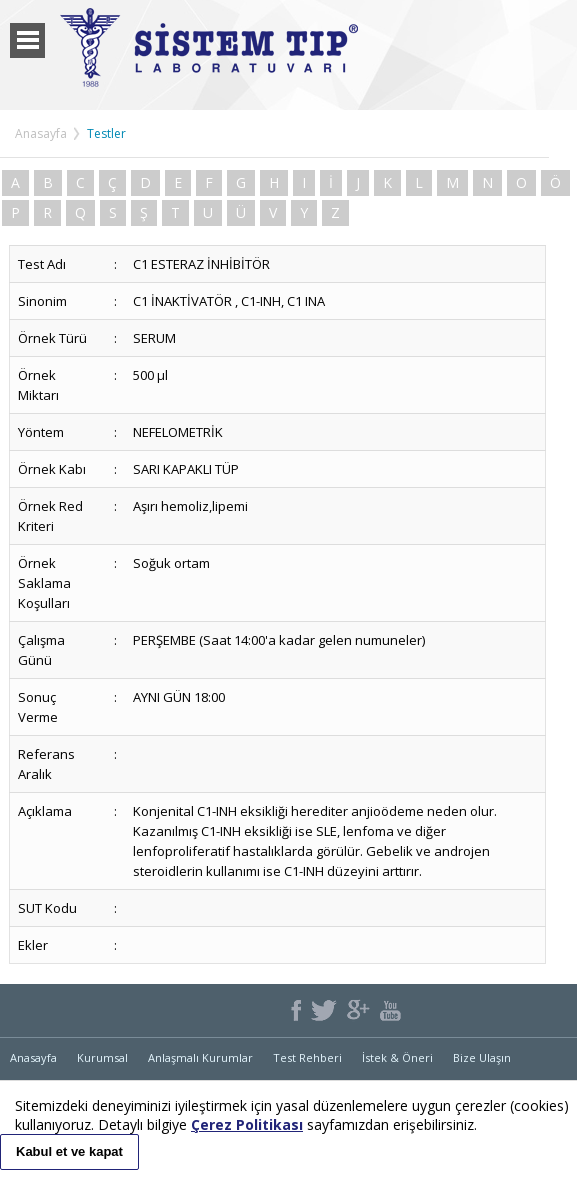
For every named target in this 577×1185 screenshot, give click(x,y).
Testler (106, 133)
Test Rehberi (307, 1057)
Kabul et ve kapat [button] (69, 1151)
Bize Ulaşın (482, 1057)
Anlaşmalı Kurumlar (200, 1057)
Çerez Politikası (247, 1124)
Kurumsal (102, 1057)
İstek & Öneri (397, 1057)
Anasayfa (41, 133)
